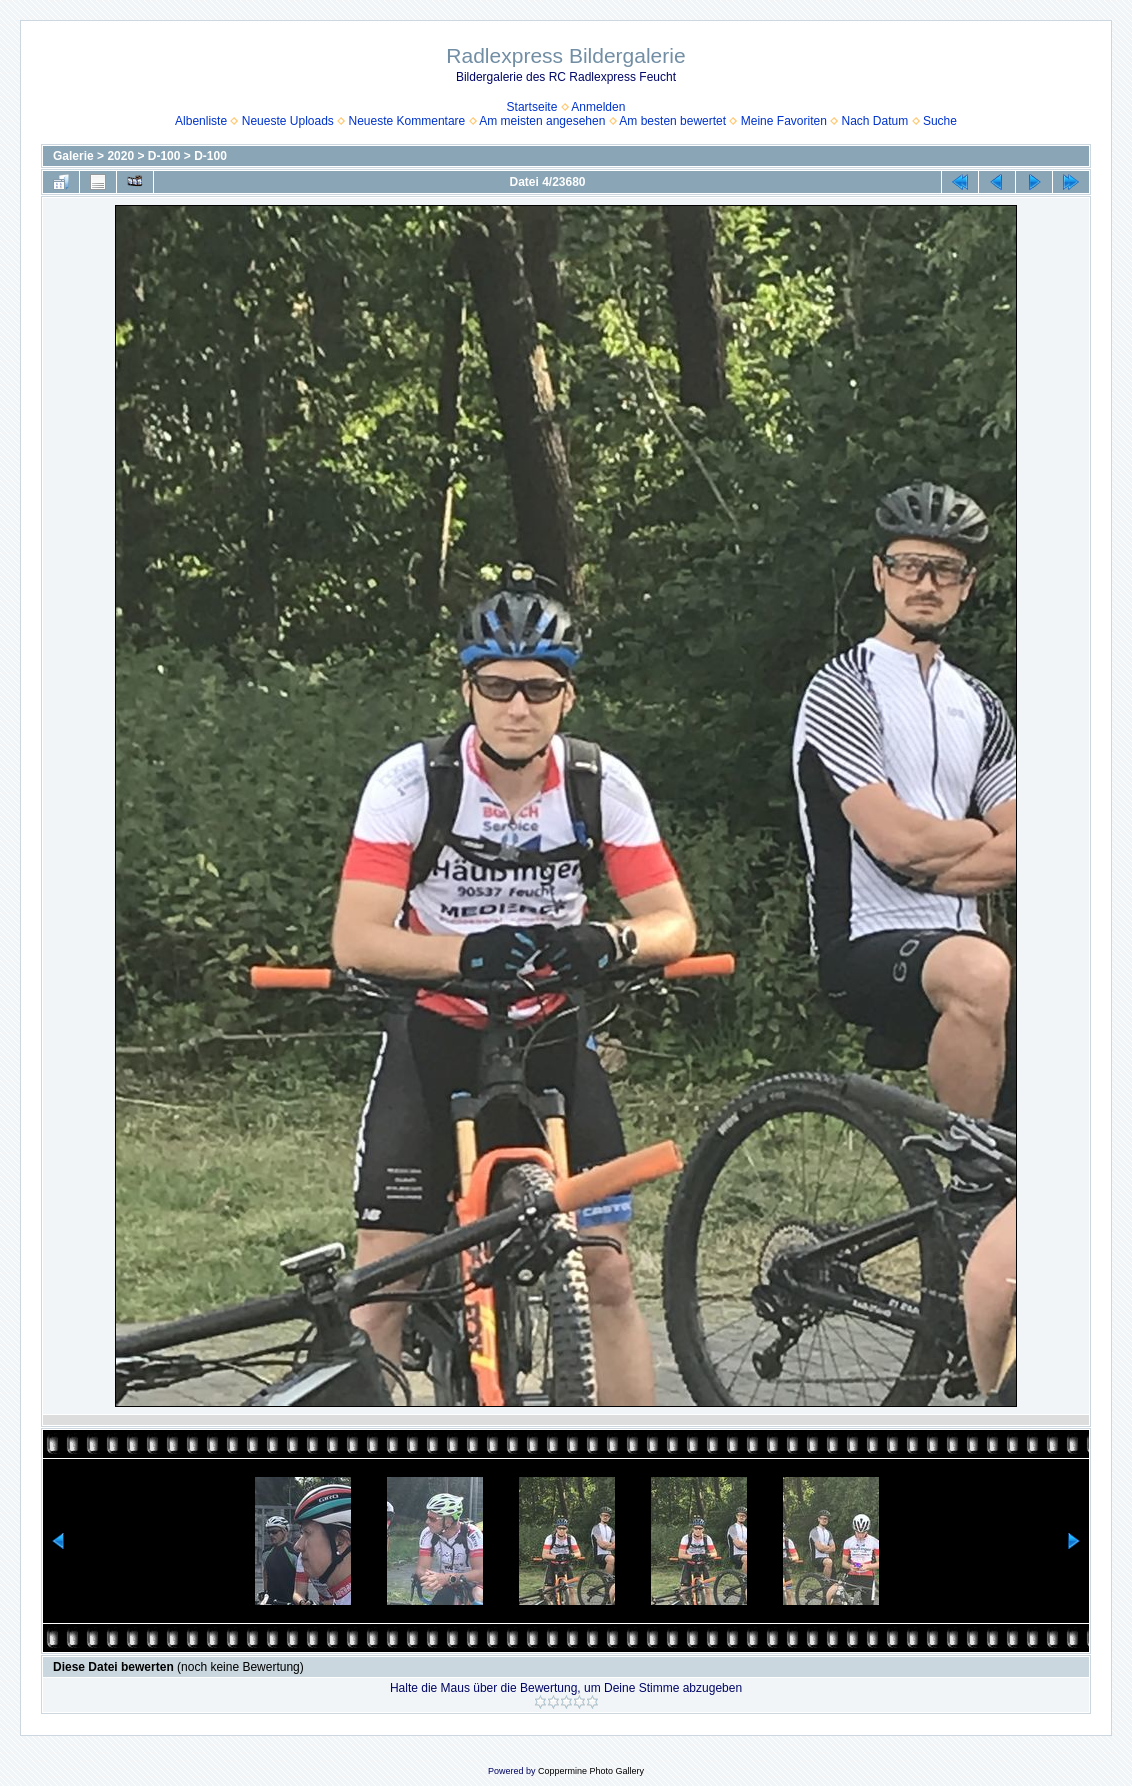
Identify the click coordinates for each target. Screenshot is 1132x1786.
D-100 (164, 156)
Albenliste (201, 121)
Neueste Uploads (288, 121)
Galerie (73, 156)
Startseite (532, 107)
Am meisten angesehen (542, 121)
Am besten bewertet (672, 121)
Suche (940, 121)
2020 (120, 156)
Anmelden (598, 107)
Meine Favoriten (784, 121)
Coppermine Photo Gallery (591, 1771)
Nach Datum (875, 121)
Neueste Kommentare (407, 121)
